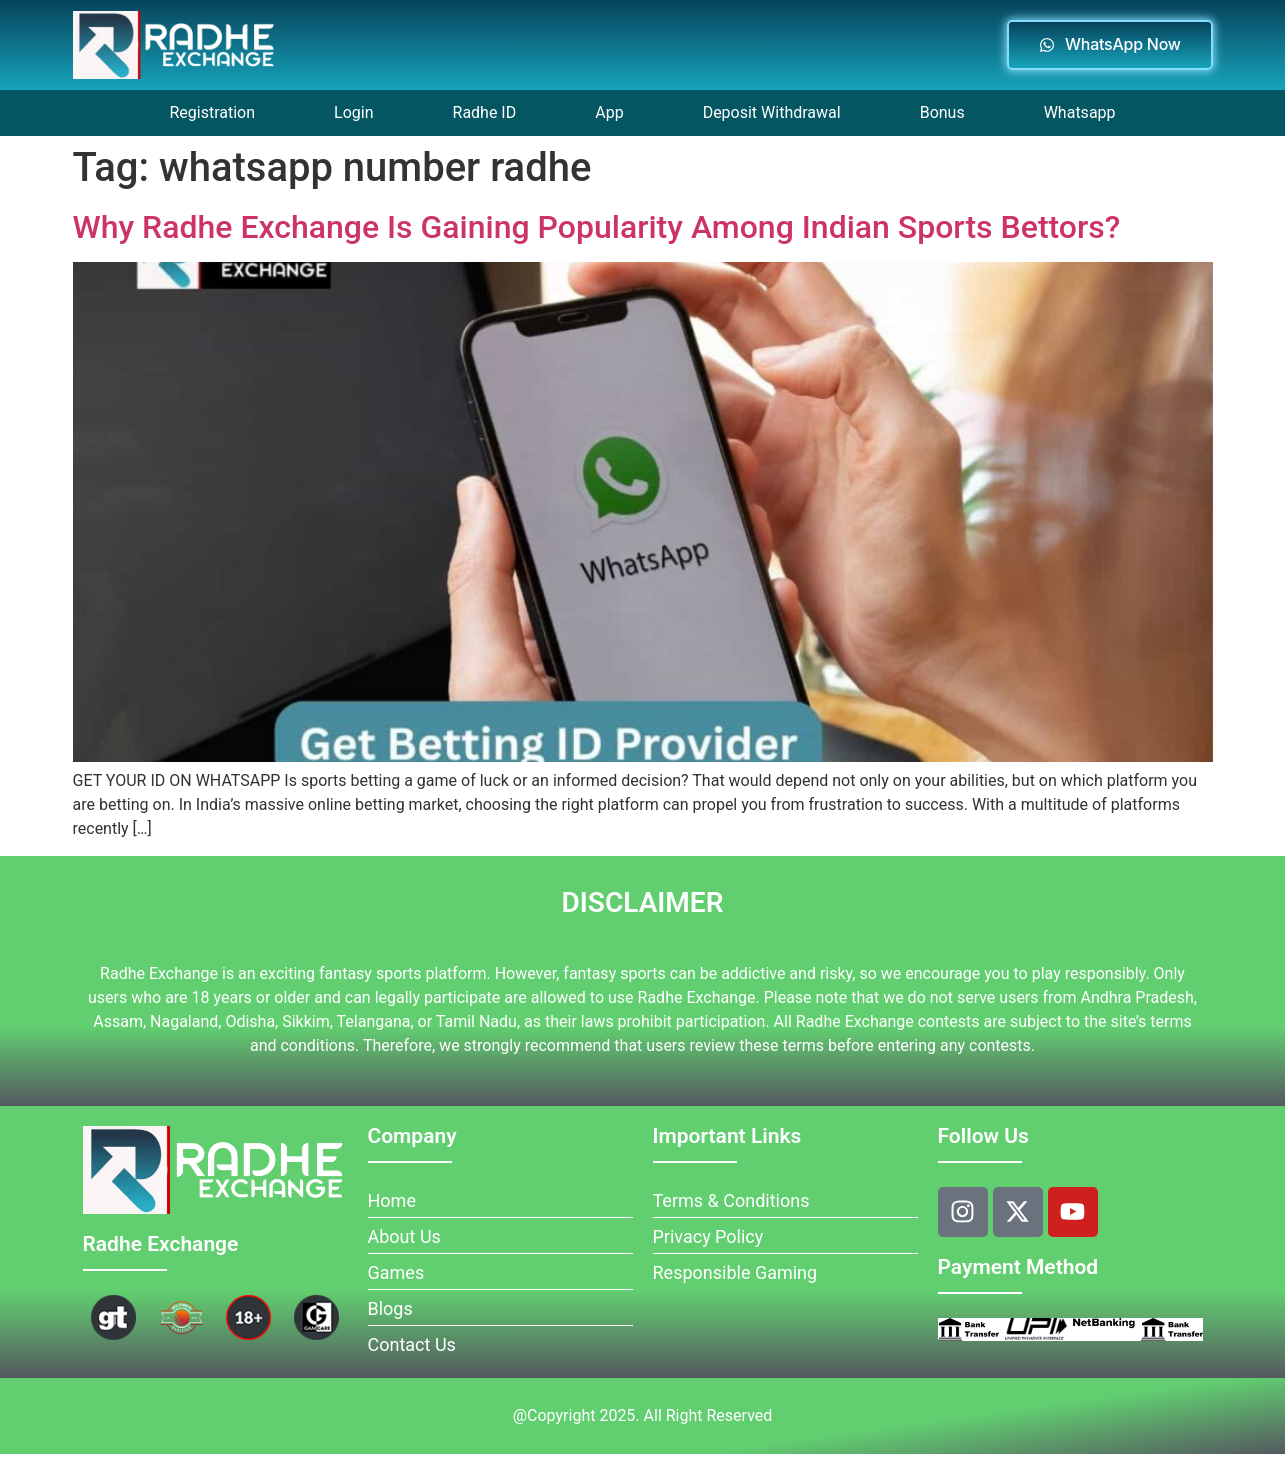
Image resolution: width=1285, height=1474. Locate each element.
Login (353, 112)
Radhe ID (485, 112)
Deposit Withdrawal (772, 112)
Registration (212, 112)
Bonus (942, 112)
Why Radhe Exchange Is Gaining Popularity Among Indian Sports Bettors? (597, 227)
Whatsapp (1080, 112)
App (609, 112)
